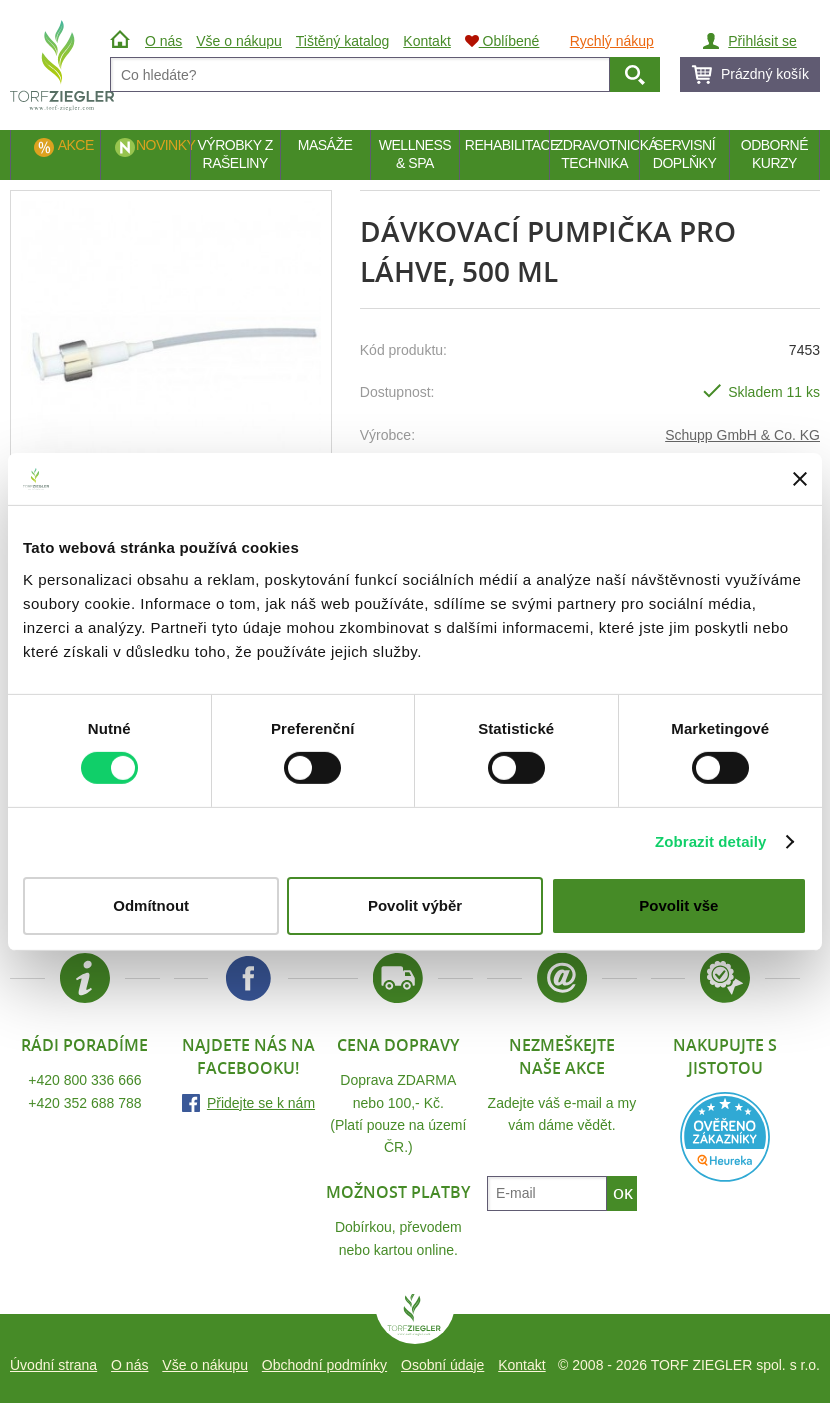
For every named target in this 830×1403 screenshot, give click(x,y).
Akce (76, 145)
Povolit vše (678, 905)
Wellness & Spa (415, 154)
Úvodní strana (53, 1365)
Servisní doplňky (684, 154)
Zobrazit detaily (711, 841)
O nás (129, 1365)
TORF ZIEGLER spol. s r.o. (415, 1319)
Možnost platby (398, 1192)
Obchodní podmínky (324, 1365)
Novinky (163, 145)
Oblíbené (502, 41)
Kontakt (521, 1365)
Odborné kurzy (774, 154)
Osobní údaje (442, 1365)
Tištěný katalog (343, 41)
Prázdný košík (765, 74)
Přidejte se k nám (261, 1103)
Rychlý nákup (612, 41)
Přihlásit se (762, 41)
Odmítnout (151, 905)
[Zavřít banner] (800, 479)
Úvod (122, 41)
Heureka (725, 1137)
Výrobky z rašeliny (234, 154)
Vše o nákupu (205, 1365)
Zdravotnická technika (597, 154)
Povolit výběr (415, 905)
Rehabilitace (507, 145)
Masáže (325, 145)
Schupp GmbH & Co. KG (742, 435)
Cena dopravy (398, 1045)
